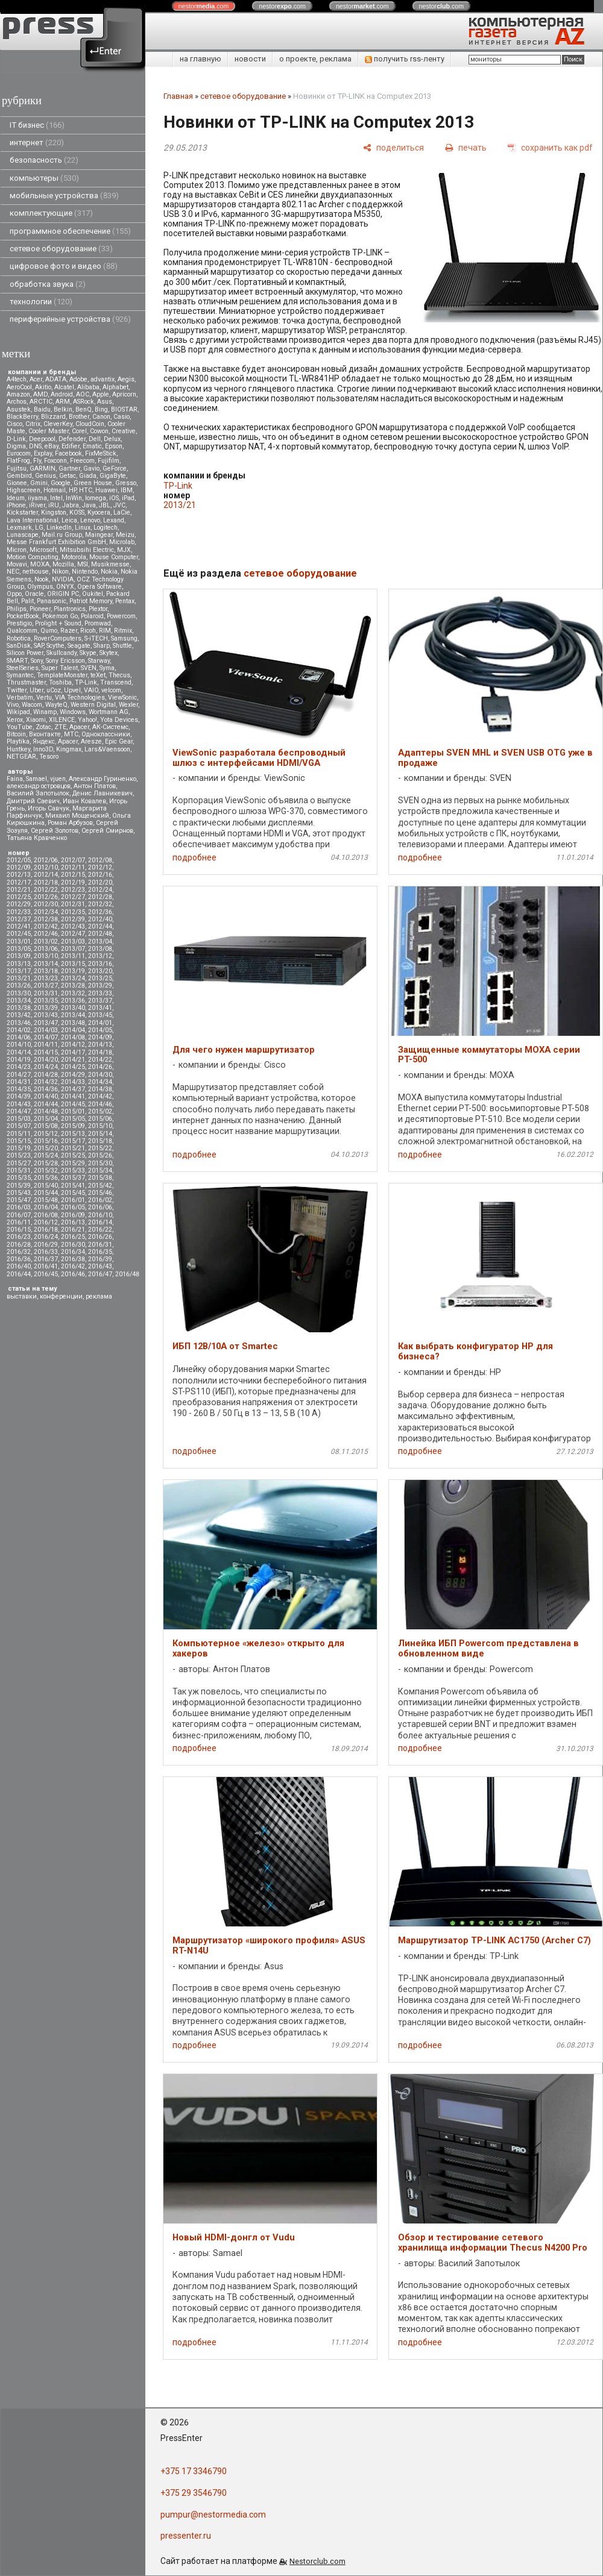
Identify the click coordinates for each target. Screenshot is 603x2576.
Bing (101, 409)
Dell (95, 439)
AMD (40, 394)
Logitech (105, 527)
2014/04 (73, 1030)
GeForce (115, 468)
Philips (17, 609)
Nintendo (85, 571)
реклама (99, 1296)
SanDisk (19, 646)
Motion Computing (32, 557)
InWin (74, 498)
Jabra (70, 505)
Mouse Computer (113, 557)
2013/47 (46, 1023)
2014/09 (100, 1037)
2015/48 (46, 1200)
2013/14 (46, 964)
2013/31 (46, 993)
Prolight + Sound (58, 623)
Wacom (32, 705)
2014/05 (100, 1030)
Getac (67, 476)
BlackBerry (22, 417)
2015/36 (46, 1178)
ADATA (55, 379)
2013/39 (46, 1008)
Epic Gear (119, 741)
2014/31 (19, 1082)
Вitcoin (16, 734)
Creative (124, 431)
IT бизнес (37, 125)
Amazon (18, 394)
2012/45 (19, 934)
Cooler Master (48, 431)
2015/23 (19, 1155)
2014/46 (100, 1104)
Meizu (125, 535)
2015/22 (100, 1148)
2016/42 (73, 1266)
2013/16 (100, 964)
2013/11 (73, 956)
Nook (41, 579)
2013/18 (46, 971)
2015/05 (73, 1119)
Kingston (53, 512)
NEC (13, 571)
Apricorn (124, 394)
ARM (62, 402)
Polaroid (92, 616)
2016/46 (73, 1274)
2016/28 (19, 1245)
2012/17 (19, 882)
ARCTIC (41, 402)
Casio (121, 417)
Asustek (19, 409)
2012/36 (100, 912)
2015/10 (100, 1126)
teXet (98, 675)
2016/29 (46, 1245)
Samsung (124, 638)
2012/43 (73, 926)
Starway (99, 661)
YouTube (20, 727)
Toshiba (60, 682)
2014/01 (100, 1023)
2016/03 (19, 1207)
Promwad (97, 623)
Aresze (91, 741)
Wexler (128, 705)
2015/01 (73, 1111)
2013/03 (73, 941)
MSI (82, 564)
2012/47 (73, 934)
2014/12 (73, 1044)
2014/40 (46, 1096)
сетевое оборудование (61, 248)
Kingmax (68, 749)
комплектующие (51, 213)
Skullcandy (61, 653)
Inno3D (43, 749)
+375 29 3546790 (193, 2493)
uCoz (53, 690)
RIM (105, 631)
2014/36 (46, 1089)
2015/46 (100, 1193)
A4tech (17, 379)
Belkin (63, 409)
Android (62, 394)
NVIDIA (63, 579)
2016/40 (19, 1266)
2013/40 (73, 1008)
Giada (87, 476)
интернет (37, 142)
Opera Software (99, 587)
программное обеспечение (70, 231)
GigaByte (112, 476)
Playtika (18, 741)
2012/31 (73, 904)
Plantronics (70, 609)
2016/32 (19, 1252)
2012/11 (73, 867)
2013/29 (100, 985)
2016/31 (100, 1245)
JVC (119, 505)
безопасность (44, 160)
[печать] (465, 147)
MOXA (39, 564)
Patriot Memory (90, 601)
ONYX (65, 587)
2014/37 (73, 1089)
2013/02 (46, 941)
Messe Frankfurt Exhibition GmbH (56, 542)
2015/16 (46, 1141)
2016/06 (100, 1207)
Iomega (95, 498)
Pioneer (40, 609)
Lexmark (19, 527)
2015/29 (73, 1163)
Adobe (78, 379)
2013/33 (100, 993)
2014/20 (46, 1060)
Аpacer (79, 727)
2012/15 (73, 875)
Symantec (20, 675)
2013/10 (46, 956)
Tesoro (48, 756)
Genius (45, 476)
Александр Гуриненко (102, 779)
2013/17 (19, 971)
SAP (38, 646)
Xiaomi (36, 720)
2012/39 (73, 919)
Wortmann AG (108, 712)
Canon (101, 417)
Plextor (98, 609)
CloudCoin (89, 424)
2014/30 (100, 1075)
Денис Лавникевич (102, 793)
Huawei (106, 490)
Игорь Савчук (48, 808)
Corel (79, 431)
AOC (82, 394)
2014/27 (19, 1075)
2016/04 (46, 1207)
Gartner (69, 468)
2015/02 (100, 1111)
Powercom (121, 616)
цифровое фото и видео (64, 266)
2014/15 (46, 1052)
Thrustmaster (26, 682)
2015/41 (73, 1185)
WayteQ (56, 705)
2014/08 (73, 1037)
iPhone (16, 505)
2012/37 (19, 919)
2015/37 (73, 1178)
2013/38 (19, 1008)
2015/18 (100, 1141)
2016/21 (73, 1229)
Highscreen (23, 490)
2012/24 (100, 890)
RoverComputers (57, 638)
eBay (51, 446)
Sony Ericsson (65, 661)
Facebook (68, 453)
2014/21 (73, 1060)
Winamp (45, 712)
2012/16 (100, 875)
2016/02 (100, 1200)
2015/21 (73, 1148)
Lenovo (90, 520)
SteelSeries (23, 668)
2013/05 (19, 949)
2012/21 (19, 890)
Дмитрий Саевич (33, 801)
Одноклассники (105, 734)
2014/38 (100, 1089)
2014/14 (19, 1052)
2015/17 (73, 1141)
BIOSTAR (124, 409)
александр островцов (39, 786)
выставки (22, 1296)
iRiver (37, 505)
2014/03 (46, 1030)
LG (39, 527)
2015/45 (73, 1193)
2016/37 (46, 1259)
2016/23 (19, 1237)
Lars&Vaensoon (107, 749)
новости (250, 58)
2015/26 (100, 1155)
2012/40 (100, 919)
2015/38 (100, 1178)
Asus (104, 402)
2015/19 (19, 1148)
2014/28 (46, 1075)
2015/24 (46, 1155)
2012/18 (46, 882)
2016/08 (46, 1215)
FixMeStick (100, 453)
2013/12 (100, 956)
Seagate (79, 646)
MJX (124, 550)
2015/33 (73, 1170)
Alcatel (64, 387)
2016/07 (19, 1215)
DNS (35, 446)
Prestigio (19, 623)
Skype (88, 653)
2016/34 (73, 1252)
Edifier (71, 446)
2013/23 (46, 978)
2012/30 (46, 904)
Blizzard (53, 417)
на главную (200, 58)
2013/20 (100, 971)
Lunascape (23, 535)
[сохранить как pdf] (550, 147)
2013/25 (100, 978)
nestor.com (203, 6)
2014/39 (19, 1096)
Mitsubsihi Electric (87, 550)
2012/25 (19, 897)
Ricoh (88, 631)
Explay (43, 453)
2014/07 (46, 1037)
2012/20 (100, 882)
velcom (111, 690)
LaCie (121, 512)
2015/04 (46, 1119)
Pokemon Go (60, 616)
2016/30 (73, 1245)
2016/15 (19, 1229)
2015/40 (46, 1185)
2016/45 (46, 1274)
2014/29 (73, 1075)
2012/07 (73, 860)
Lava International (32, 520)
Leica (69, 520)
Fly (37, 461)
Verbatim (20, 697)
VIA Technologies (80, 697)
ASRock (83, 402)
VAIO (91, 690)
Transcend (115, 682)
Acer (36, 379)
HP (72, 490)
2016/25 (73, 1237)
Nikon (60, 571)
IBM (127, 490)
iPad (128, 498)
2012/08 (100, 860)
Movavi (17, 564)
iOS (114, 498)
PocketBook (23, 616)
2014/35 (19, 1089)
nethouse (35, 571)
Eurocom (19, 453)
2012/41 (19, 926)
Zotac (43, 727)
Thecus (119, 675)
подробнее (194, 857)
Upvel (72, 690)
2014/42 (100, 1096)
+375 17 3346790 (193, 2471)
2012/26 (46, 897)
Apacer (68, 741)
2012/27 (73, 897)
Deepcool (42, 439)
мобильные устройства (64, 195)
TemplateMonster (62, 675)
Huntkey (18, 749)
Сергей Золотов (54, 831)
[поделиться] (393, 147)
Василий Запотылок (38, 793)
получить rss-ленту (404, 58)
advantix (102, 379)
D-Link (16, 439)
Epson (113, 446)
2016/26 (100, 1237)
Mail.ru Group (62, 535)
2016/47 (100, 1274)
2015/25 (73, 1155)
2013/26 (19, 985)
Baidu (42, 409)
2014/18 (100, 1052)
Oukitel (92, 594)
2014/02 (19, 1030)
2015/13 (73, 1134)
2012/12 (100, 867)
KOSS (76, 512)
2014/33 (73, 1082)
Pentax (124, 601)
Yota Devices (119, 720)
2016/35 (100, 1252)
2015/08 (46, 1126)
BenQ (83, 409)
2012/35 (73, 912)
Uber (36, 690)
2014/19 (19, 1060)
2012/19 (73, 882)
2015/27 (19, 1163)
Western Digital (93, 705)
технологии (41, 301)
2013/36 (73, 1000)
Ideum (16, 498)
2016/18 (46, 1229)
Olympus (40, 587)
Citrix (32, 424)
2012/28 (100, 897)
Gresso (125, 483)
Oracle (34, 594)
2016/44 (19, 1274)
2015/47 (19, 1200)
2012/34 (46, 912)
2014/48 (46, 1111)
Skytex (108, 653)
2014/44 (46, 1104)
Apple (100, 394)
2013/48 (73, 1023)
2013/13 (19, 964)
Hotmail (54, 490)
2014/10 (19, 1044)
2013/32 (73, 993)
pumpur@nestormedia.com (213, 2514)
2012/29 (19, 904)
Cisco (14, 424)
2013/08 (100, 949)
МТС (71, 734)
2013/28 (73, 985)
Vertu (44, 697)
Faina (15, 779)
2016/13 (73, 1222)
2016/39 (100, 1259)
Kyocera (98, 512)
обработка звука (48, 284)
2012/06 (46, 860)
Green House (93, 483)
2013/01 (19, 941)
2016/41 (46, 1266)
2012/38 (46, 919)
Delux (112, 439)
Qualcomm (22, 631)
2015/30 (100, 1163)
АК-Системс (110, 727)
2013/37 (100, 1000)
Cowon (99, 431)
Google (61, 483)
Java (89, 505)
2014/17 (73, 1052)
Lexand (113, 520)
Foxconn (55, 461)
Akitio (43, 387)
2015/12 (46, 1134)
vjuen (58, 779)
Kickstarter (22, 512)
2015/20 (46, 1148)
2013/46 (19, 1023)
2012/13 (19, 875)
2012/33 (19, 912)
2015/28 (46, 1163)
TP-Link (86, 682)
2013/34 (19, 1000)
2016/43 (100, 1266)
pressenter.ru (185, 2535)
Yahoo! (87, 720)
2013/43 (46, 1015)
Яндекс (44, 741)
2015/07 (19, 1126)
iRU (53, 505)
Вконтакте (45, 734)
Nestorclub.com (317, 2561)
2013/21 (19, 978)
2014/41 (73, 1096)
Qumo (48, 631)
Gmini (39, 483)
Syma (107, 668)
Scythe (55, 646)
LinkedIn (59, 527)
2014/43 (19, 1104)
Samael (36, 779)
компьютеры (44, 178)
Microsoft (43, 550)
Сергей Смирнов (107, 831)
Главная (178, 96)
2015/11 (19, 1134)
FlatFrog (18, 461)
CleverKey (57, 424)
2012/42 (46, 926)
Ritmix (123, 631)
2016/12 (46, 1222)
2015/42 (100, 1185)
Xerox (15, 720)
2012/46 (46, 934)
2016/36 (19, 1259)
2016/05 (73, 1207)
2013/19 (73, 971)
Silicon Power (25, 653)
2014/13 (100, 1044)
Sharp (101, 646)
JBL (104, 505)
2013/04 (100, 941)
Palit (27, 601)
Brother (79, 417)
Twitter (17, 690)
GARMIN (42, 468)
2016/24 (46, 1237)
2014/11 (46, 1044)
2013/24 (73, 978)
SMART (17, 661)
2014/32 (46, 1082)
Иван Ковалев (84, 801)
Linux (82, 527)
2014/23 (19, 1067)
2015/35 (19, 1178)
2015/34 (100, 1170)
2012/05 (19, 860)
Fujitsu (17, 468)
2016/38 (73, 1259)
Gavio (91, 468)
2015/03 (19, 1119)
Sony (37, 661)
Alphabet (115, 387)
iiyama (37, 498)
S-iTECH (96, 638)
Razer (68, 631)
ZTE (60, 727)
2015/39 (19, 1185)
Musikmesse (110, 564)
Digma (16, 446)
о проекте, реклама (315, 58)
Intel (56, 498)
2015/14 (100, 1134)
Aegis (126, 379)
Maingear (99, 535)
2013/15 (73, 964)
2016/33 (46, 1252)
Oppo (14, 594)
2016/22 (100, 1229)
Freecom (82, 461)
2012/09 (19, 867)
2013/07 (73, 949)
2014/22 (100, 1060)
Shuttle (122, 646)
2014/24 (46, 1067)
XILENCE (62, 720)
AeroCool (19, 387)
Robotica (19, 638)
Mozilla (63, 564)
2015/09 (73, 1126)
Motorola (74, 557)
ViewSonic (122, 697)
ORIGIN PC (63, 594)
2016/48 (127, 1274)
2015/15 (19, 1141)
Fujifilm (108, 461)
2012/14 (46, 875)
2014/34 (100, 1082)
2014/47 (19, 1111)
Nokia (109, 571)
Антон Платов (95, 786)
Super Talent (60, 668)
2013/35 (46, 1000)
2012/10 (46, 867)
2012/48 (100, 934)
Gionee (17, 483)
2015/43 (19, 1193)
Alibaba (88, 387)
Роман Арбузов (70, 823)
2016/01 (73, 1200)
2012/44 (100, 926)
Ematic (92, 446)
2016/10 (100, 1215)
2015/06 (100, 1119)
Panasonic (51, 601)
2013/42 (19, 1015)
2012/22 (46, 890)
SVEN (88, 668)
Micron (17, 550)
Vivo (13, 705)
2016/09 (73, 1215)
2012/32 (100, 904)
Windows (73, 712)
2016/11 (19, 1222)
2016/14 (100, 1222)
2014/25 (73, 1067)
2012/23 (73, 890)
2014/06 (19, 1037)
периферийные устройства (70, 319)
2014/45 (73, 1104)
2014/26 (100, 1067)
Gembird (19, 476)
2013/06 (46, 949)
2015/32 (46, 1170)
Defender (72, 439)
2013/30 (19, 993)
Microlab (121, 542)
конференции (61, 1296)
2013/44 (73, 1015)
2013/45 (100, 1015)
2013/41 (100, 1008)
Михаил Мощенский (77, 815)
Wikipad (18, 712)
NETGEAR (21, 756)
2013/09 (19, 956)
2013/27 (46, 985)
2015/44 (46, 1193)
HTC (85, 490)
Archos (17, 402)
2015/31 (19, 1170)
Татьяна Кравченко (37, 838)
